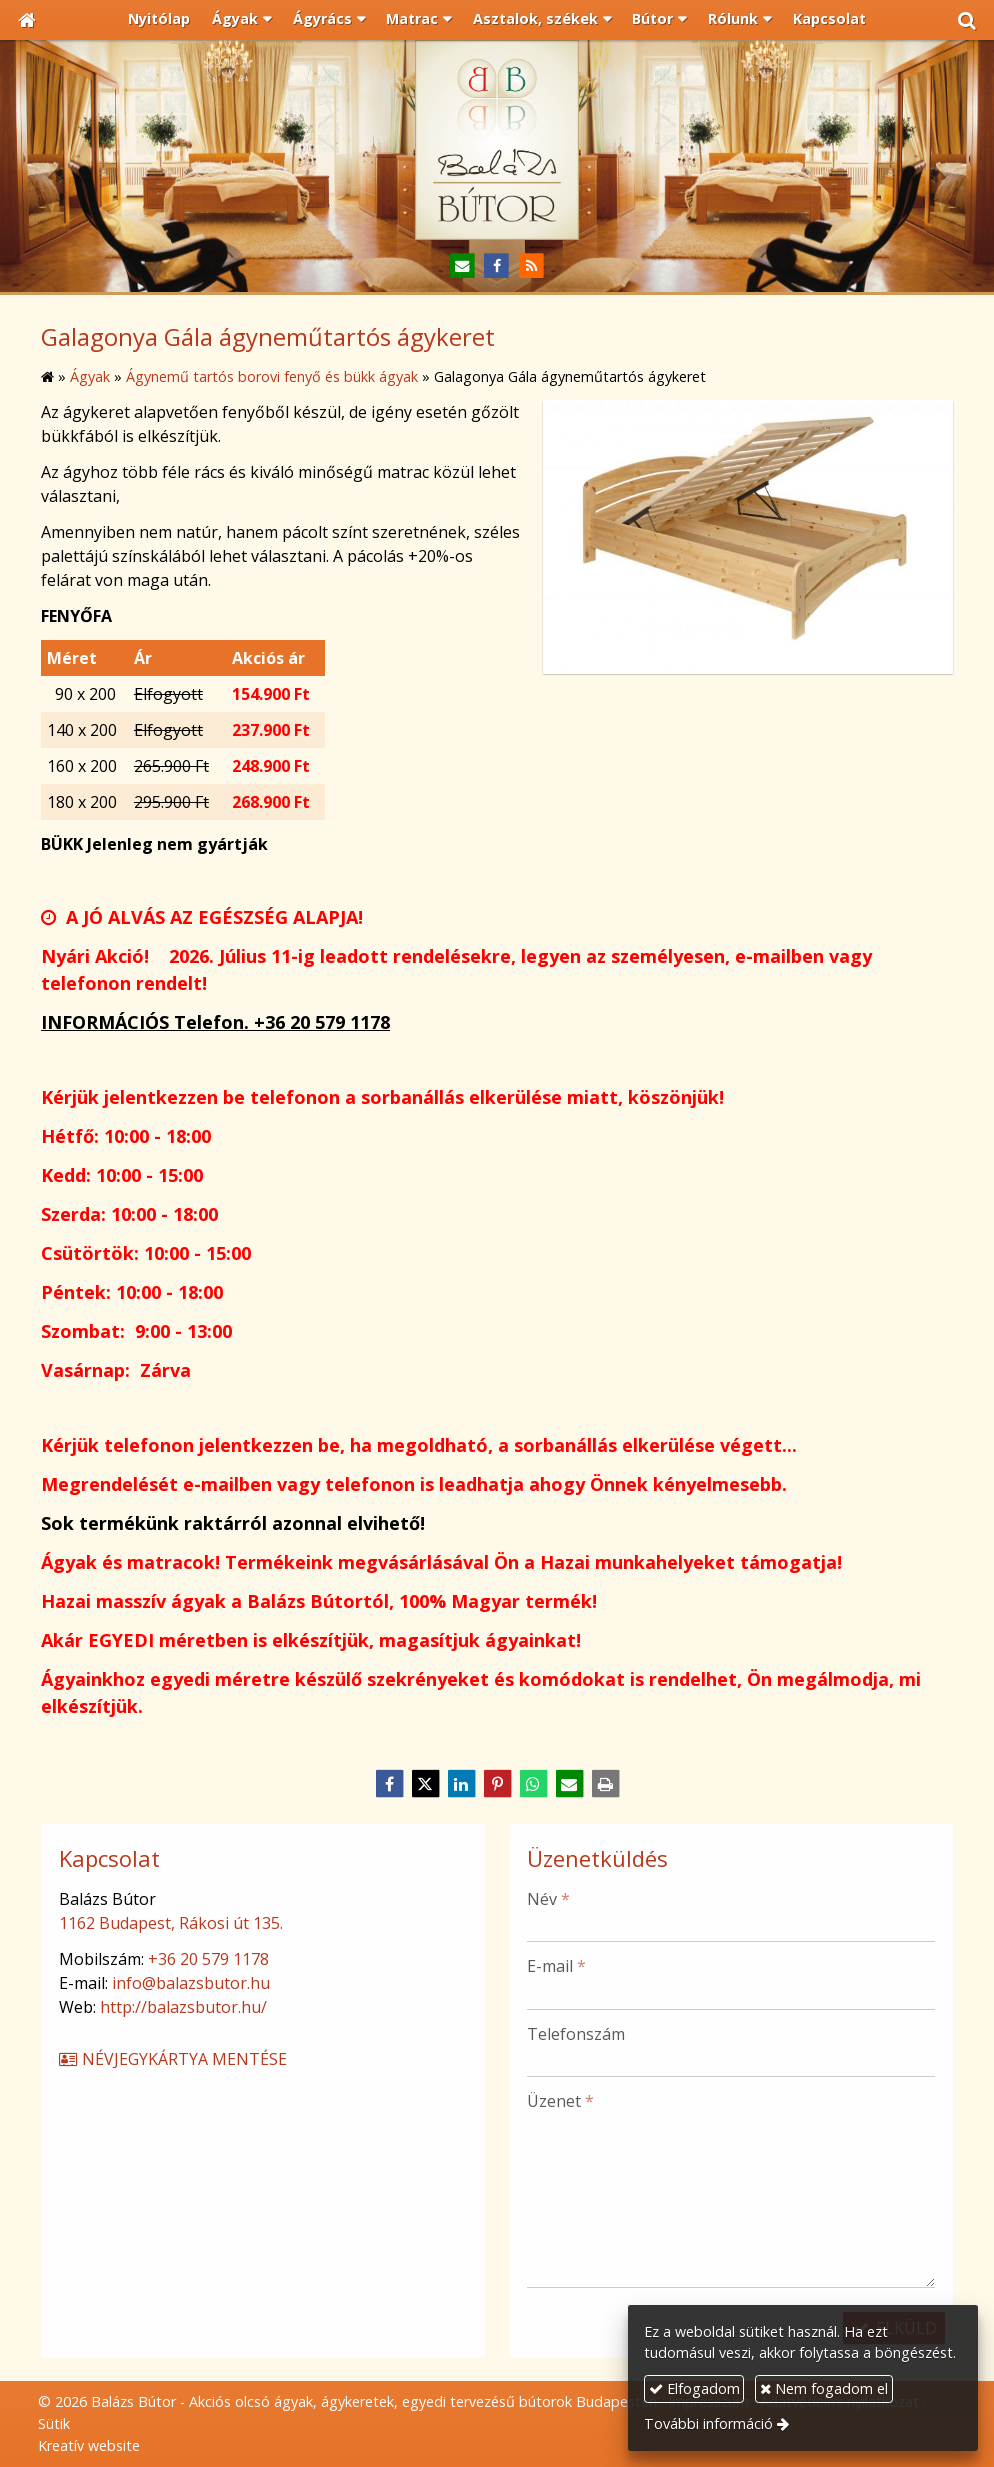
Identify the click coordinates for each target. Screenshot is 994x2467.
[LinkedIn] (461, 1784)
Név (548, 1899)
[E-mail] (462, 266)
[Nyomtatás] (605, 1784)
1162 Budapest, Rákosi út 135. (171, 1923)
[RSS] (531, 266)
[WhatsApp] (533, 1784)
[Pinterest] (497, 1784)
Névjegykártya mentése (172, 2059)
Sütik (54, 2423)
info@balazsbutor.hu (191, 1983)
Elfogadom (694, 2388)
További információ (708, 2423)
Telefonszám (576, 2034)
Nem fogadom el (824, 2388)
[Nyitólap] (27, 20)
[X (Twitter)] (425, 1784)
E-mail (556, 1966)
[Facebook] (497, 266)
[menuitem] (160, 20)
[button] (967, 20)
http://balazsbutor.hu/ (183, 2007)
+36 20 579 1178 (208, 1959)
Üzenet (560, 2101)
